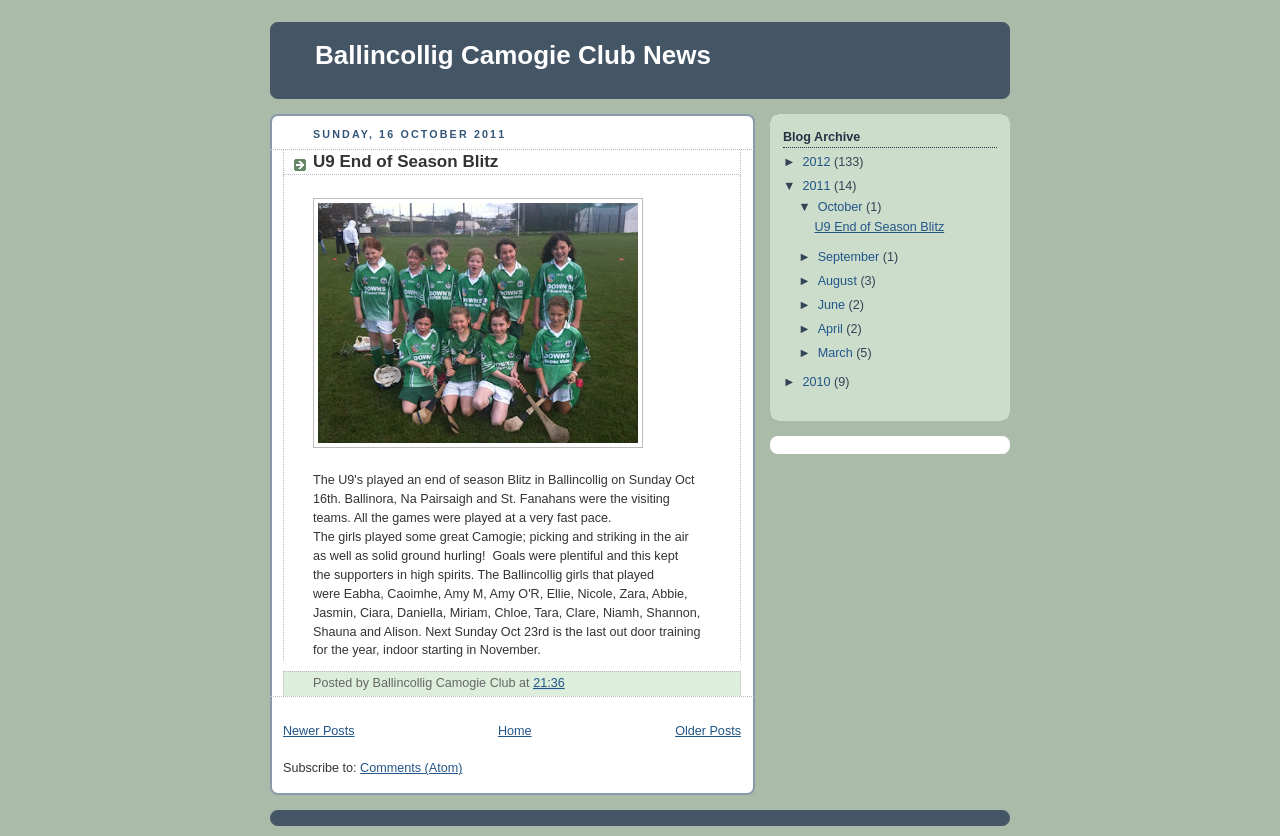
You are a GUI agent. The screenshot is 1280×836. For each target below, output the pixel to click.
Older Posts (708, 731)
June (833, 305)
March (837, 353)
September (850, 257)
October (842, 207)
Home (515, 731)
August (839, 281)
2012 (819, 162)
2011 (819, 186)
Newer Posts (318, 731)
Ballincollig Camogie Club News (513, 55)
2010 (819, 382)
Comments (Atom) (411, 768)
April (832, 329)
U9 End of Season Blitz (405, 161)
